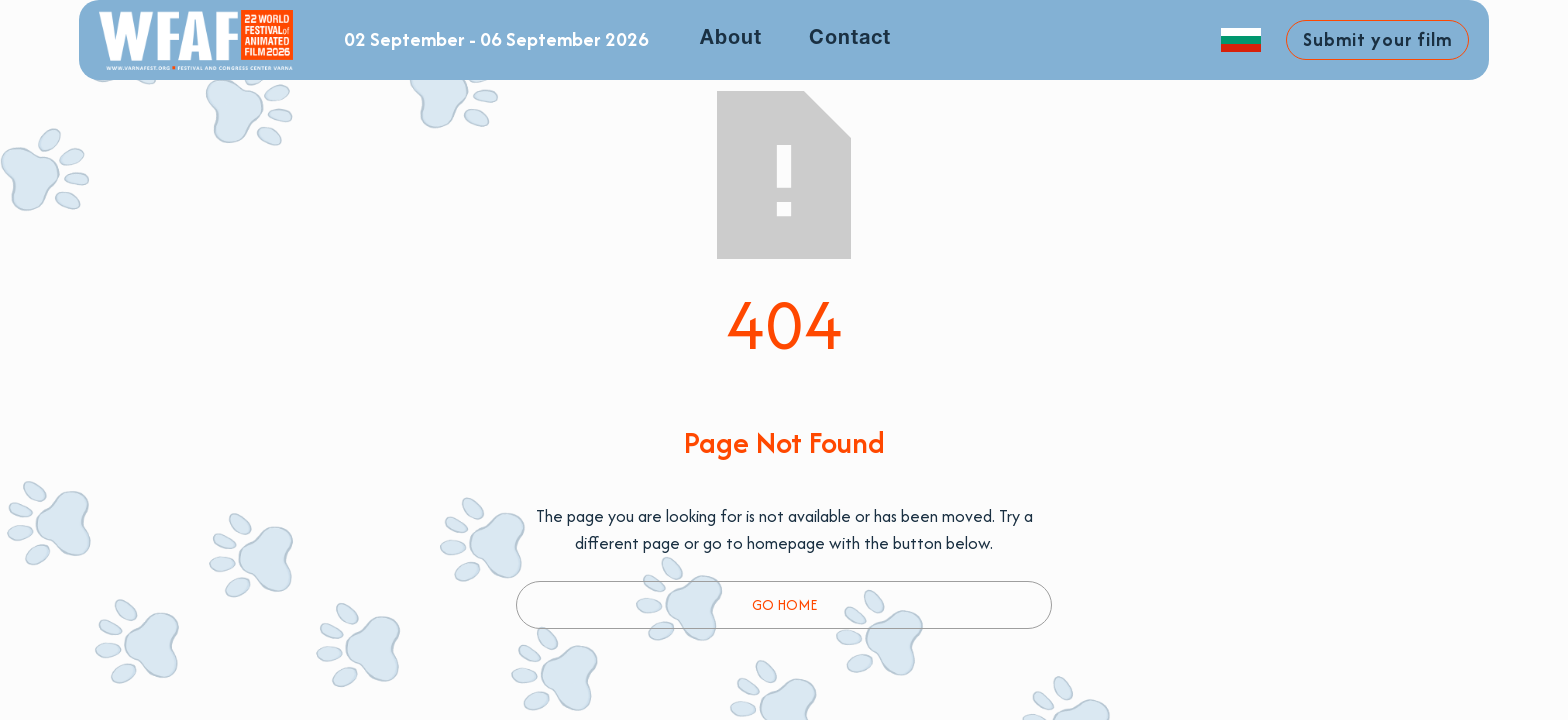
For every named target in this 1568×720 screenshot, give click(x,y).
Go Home (784, 604)
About (731, 39)
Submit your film (1377, 39)
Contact (850, 39)
